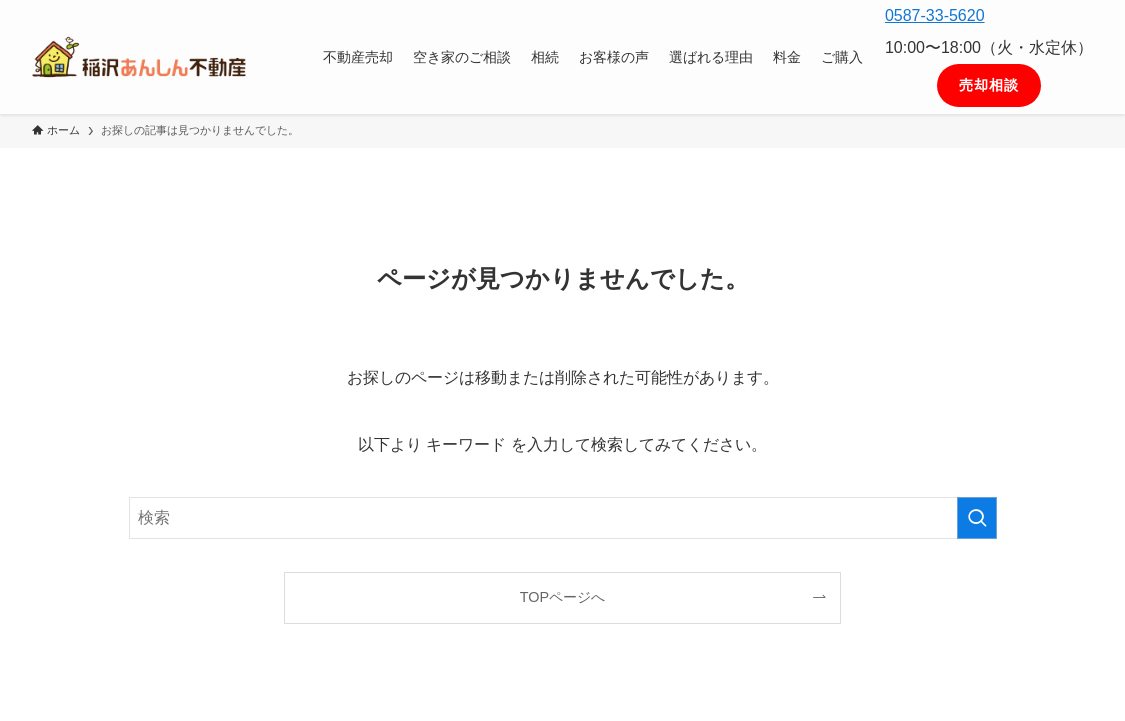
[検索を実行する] (977, 518)
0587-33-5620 (935, 15)
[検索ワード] (563, 518)
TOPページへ (562, 597)
